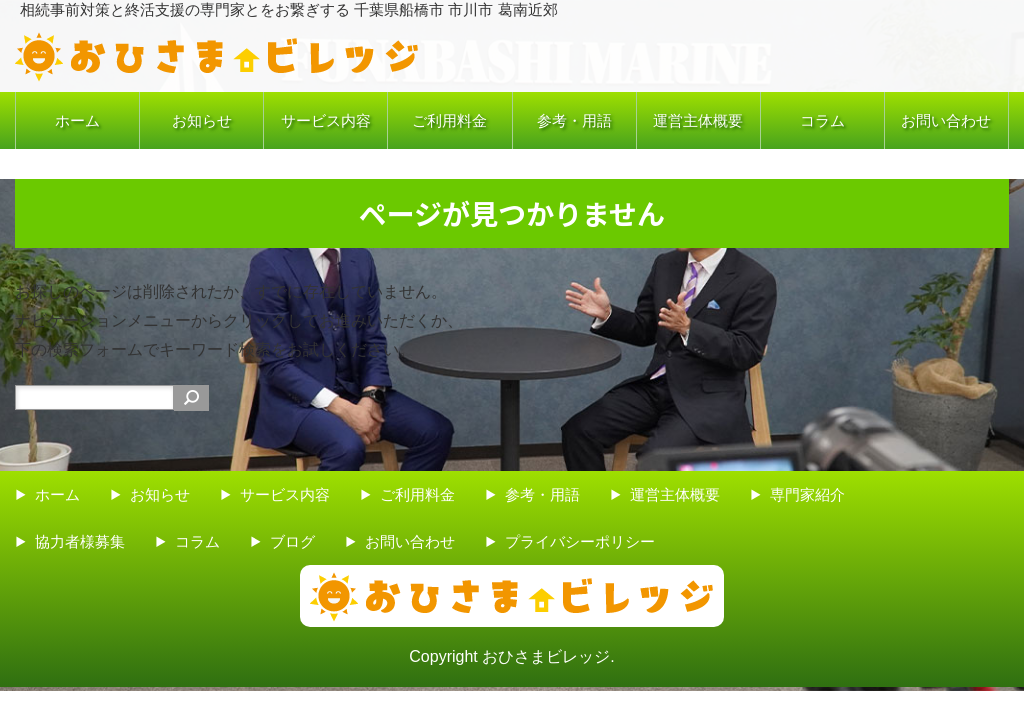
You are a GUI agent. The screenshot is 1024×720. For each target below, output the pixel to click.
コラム (822, 120)
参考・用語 (574, 120)
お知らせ (202, 120)
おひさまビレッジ (546, 656)
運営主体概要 (698, 120)
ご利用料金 (449, 120)
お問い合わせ (946, 120)
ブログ (292, 541)
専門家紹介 (807, 494)
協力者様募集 (80, 541)
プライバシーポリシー (580, 541)
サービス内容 (326, 120)
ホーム (77, 120)
